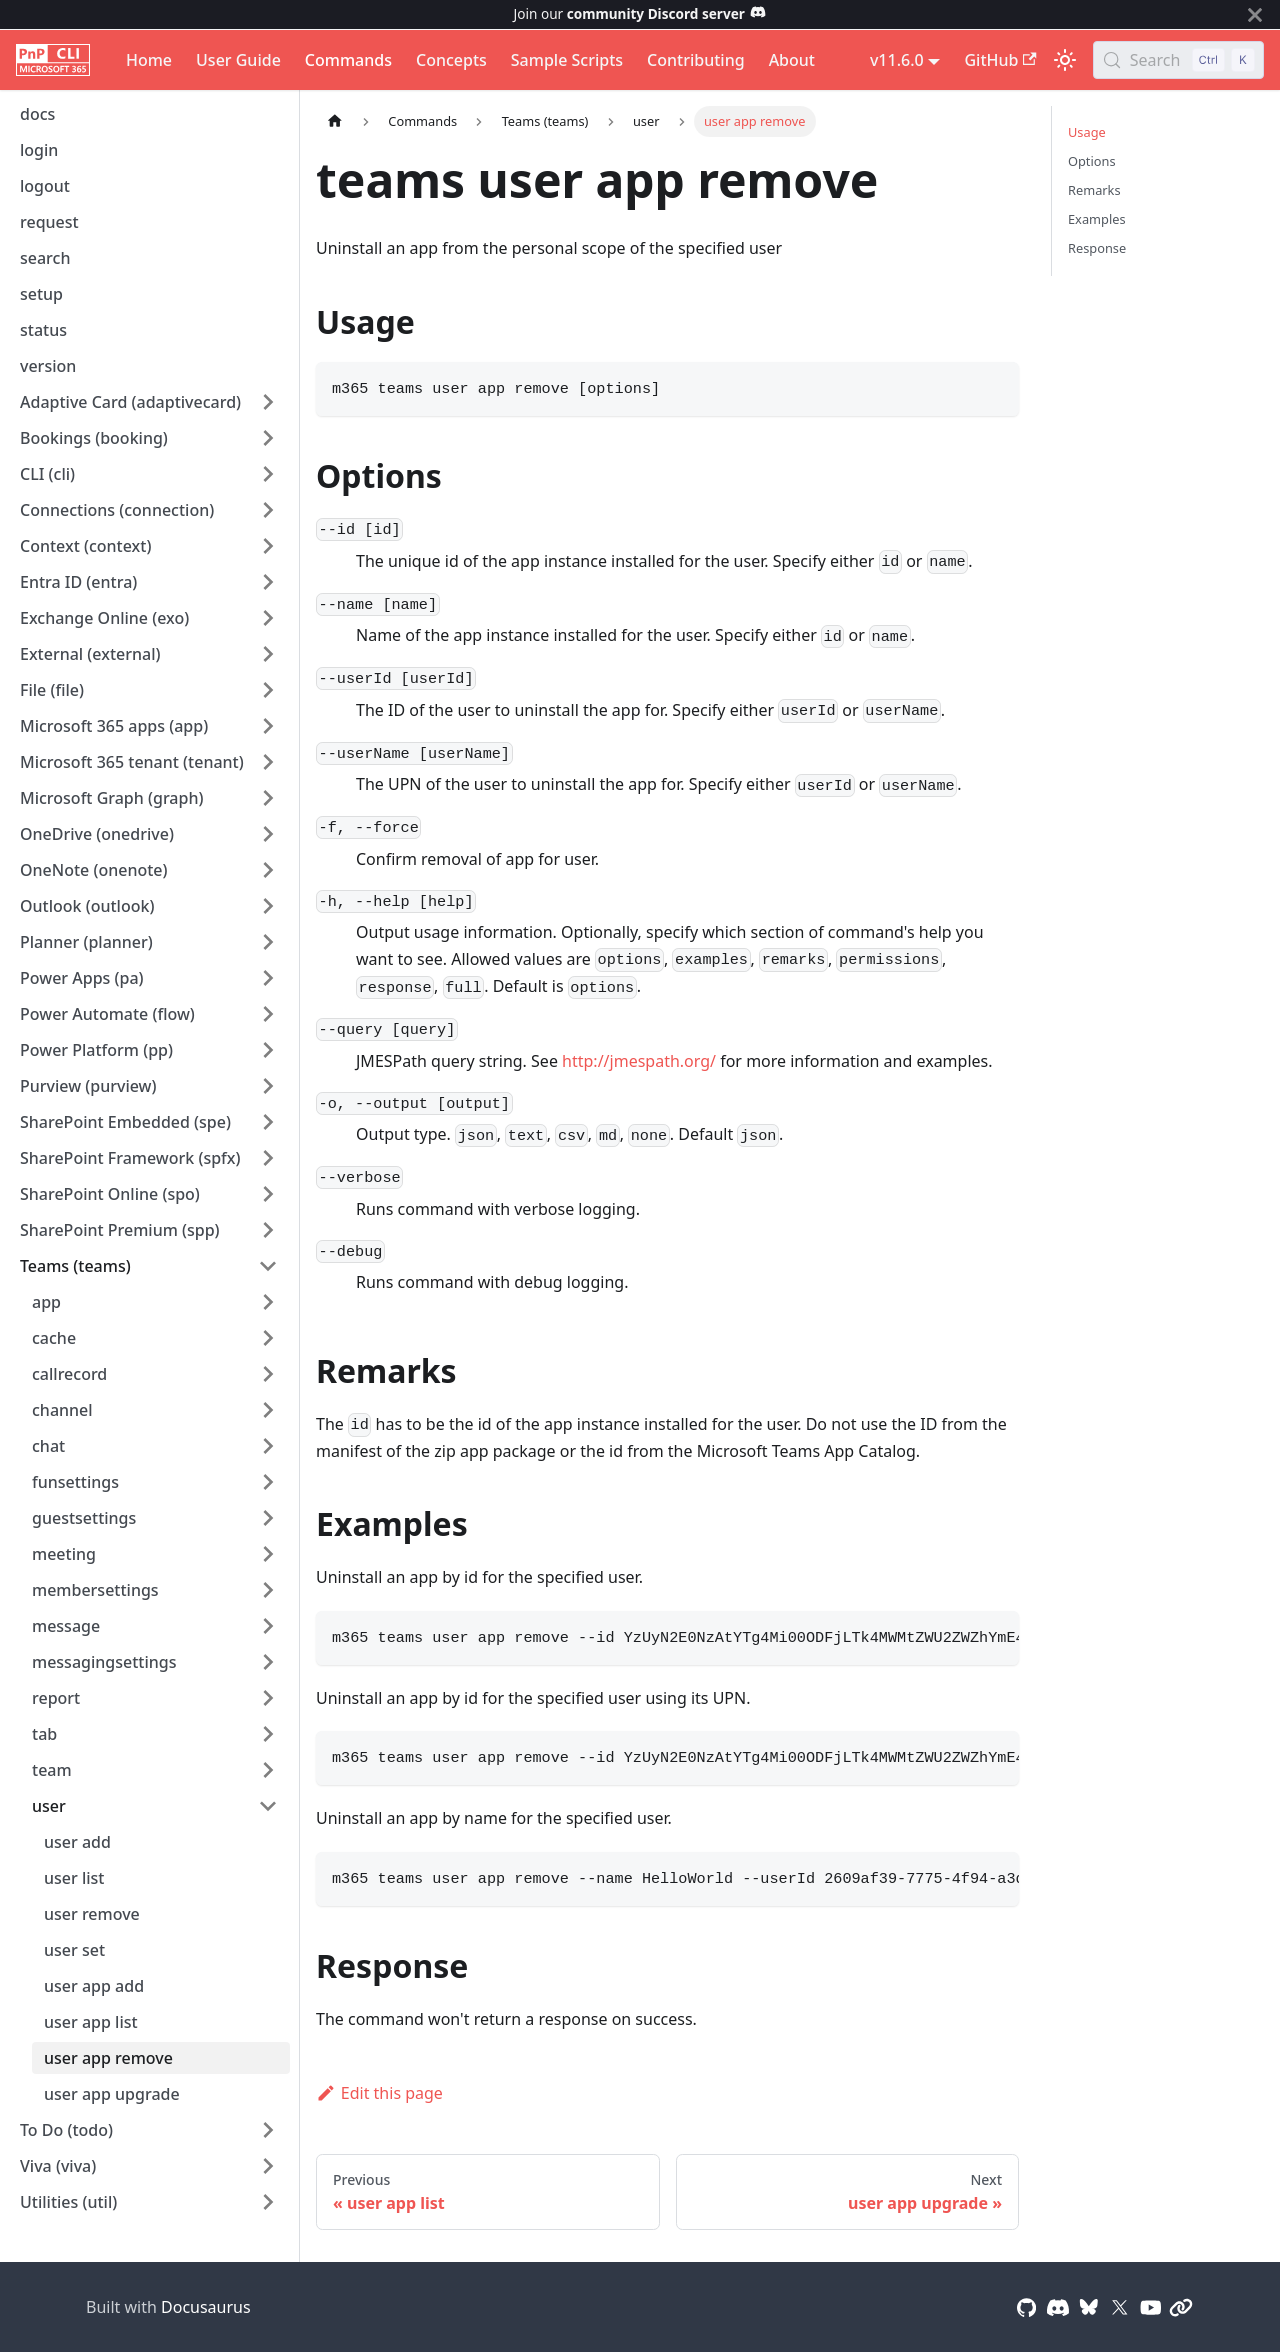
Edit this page (379, 2093)
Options (1092, 161)
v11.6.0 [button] (897, 60)
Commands (348, 60)
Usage (1087, 132)
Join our (640, 13)
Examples (1097, 219)
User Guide (238, 60)
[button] (149, 402)
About (792, 60)
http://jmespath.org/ (639, 1061)
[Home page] (335, 121)
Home (149, 60)
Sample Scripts (567, 60)
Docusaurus (206, 2307)
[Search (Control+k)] (1178, 60)
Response (1097, 248)
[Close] (1255, 14)
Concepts (451, 60)
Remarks (1094, 190)
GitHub (1000, 60)
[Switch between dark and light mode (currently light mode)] (1065, 60)
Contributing (696, 60)
